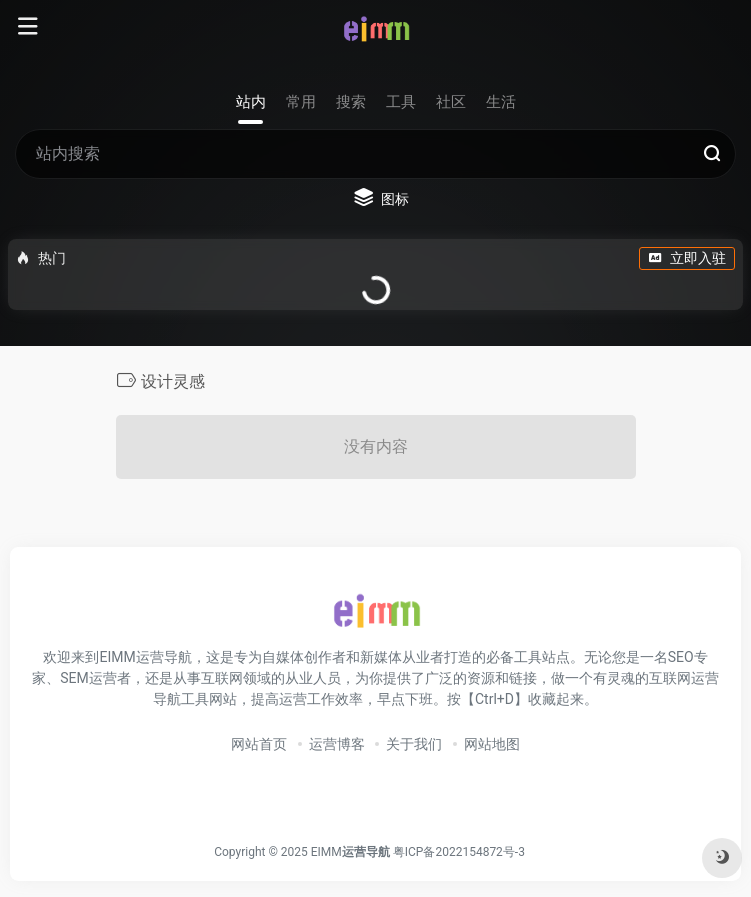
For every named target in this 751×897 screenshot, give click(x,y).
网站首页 (259, 744)
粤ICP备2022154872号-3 (462, 852)
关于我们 (414, 744)
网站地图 (492, 744)
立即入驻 (687, 258)
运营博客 (337, 744)
